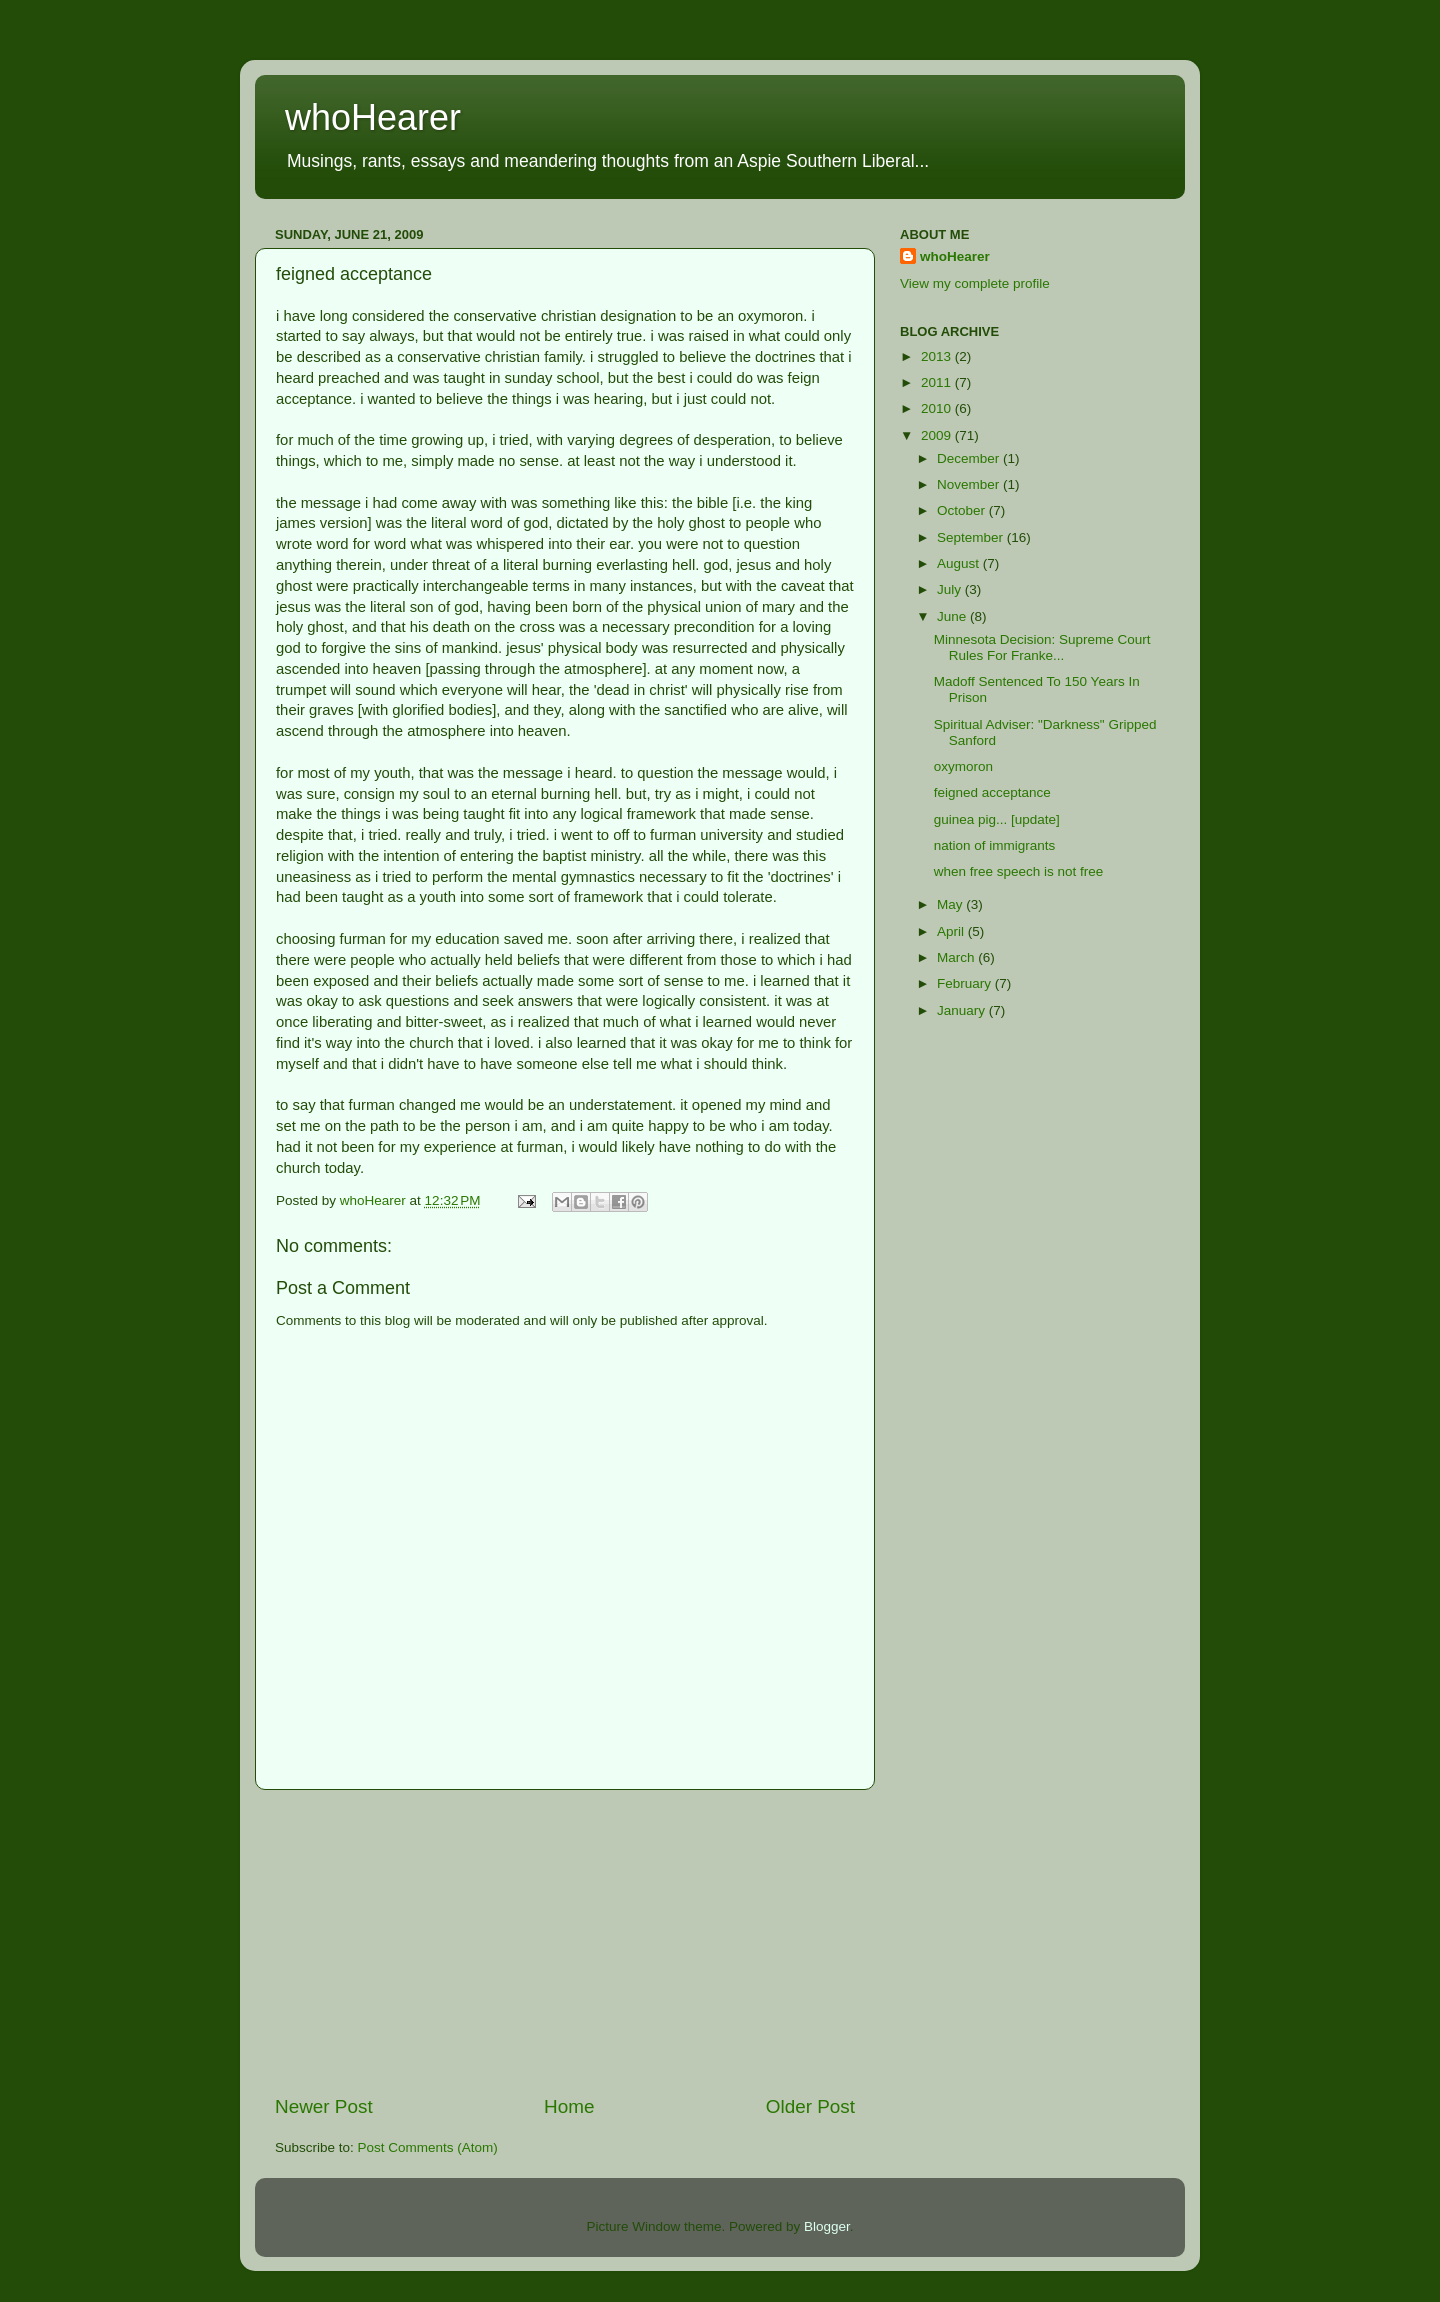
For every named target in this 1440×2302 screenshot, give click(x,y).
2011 (938, 382)
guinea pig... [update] (997, 819)
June (953, 616)
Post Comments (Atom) (428, 2147)
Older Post (810, 2106)
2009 (938, 435)
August (960, 563)
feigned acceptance (992, 792)
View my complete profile (975, 283)
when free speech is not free (1019, 871)
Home (569, 2106)
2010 (938, 408)
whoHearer (373, 117)
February (966, 983)
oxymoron (963, 766)
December (970, 458)
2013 (938, 356)
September (972, 537)
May (951, 904)
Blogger (827, 2226)
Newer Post (324, 2106)
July (951, 589)
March (957, 957)
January (963, 1010)
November (970, 484)
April (952, 931)
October (963, 510)
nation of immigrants (995, 845)
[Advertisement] (565, 1942)
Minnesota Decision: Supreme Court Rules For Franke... (1042, 647)
